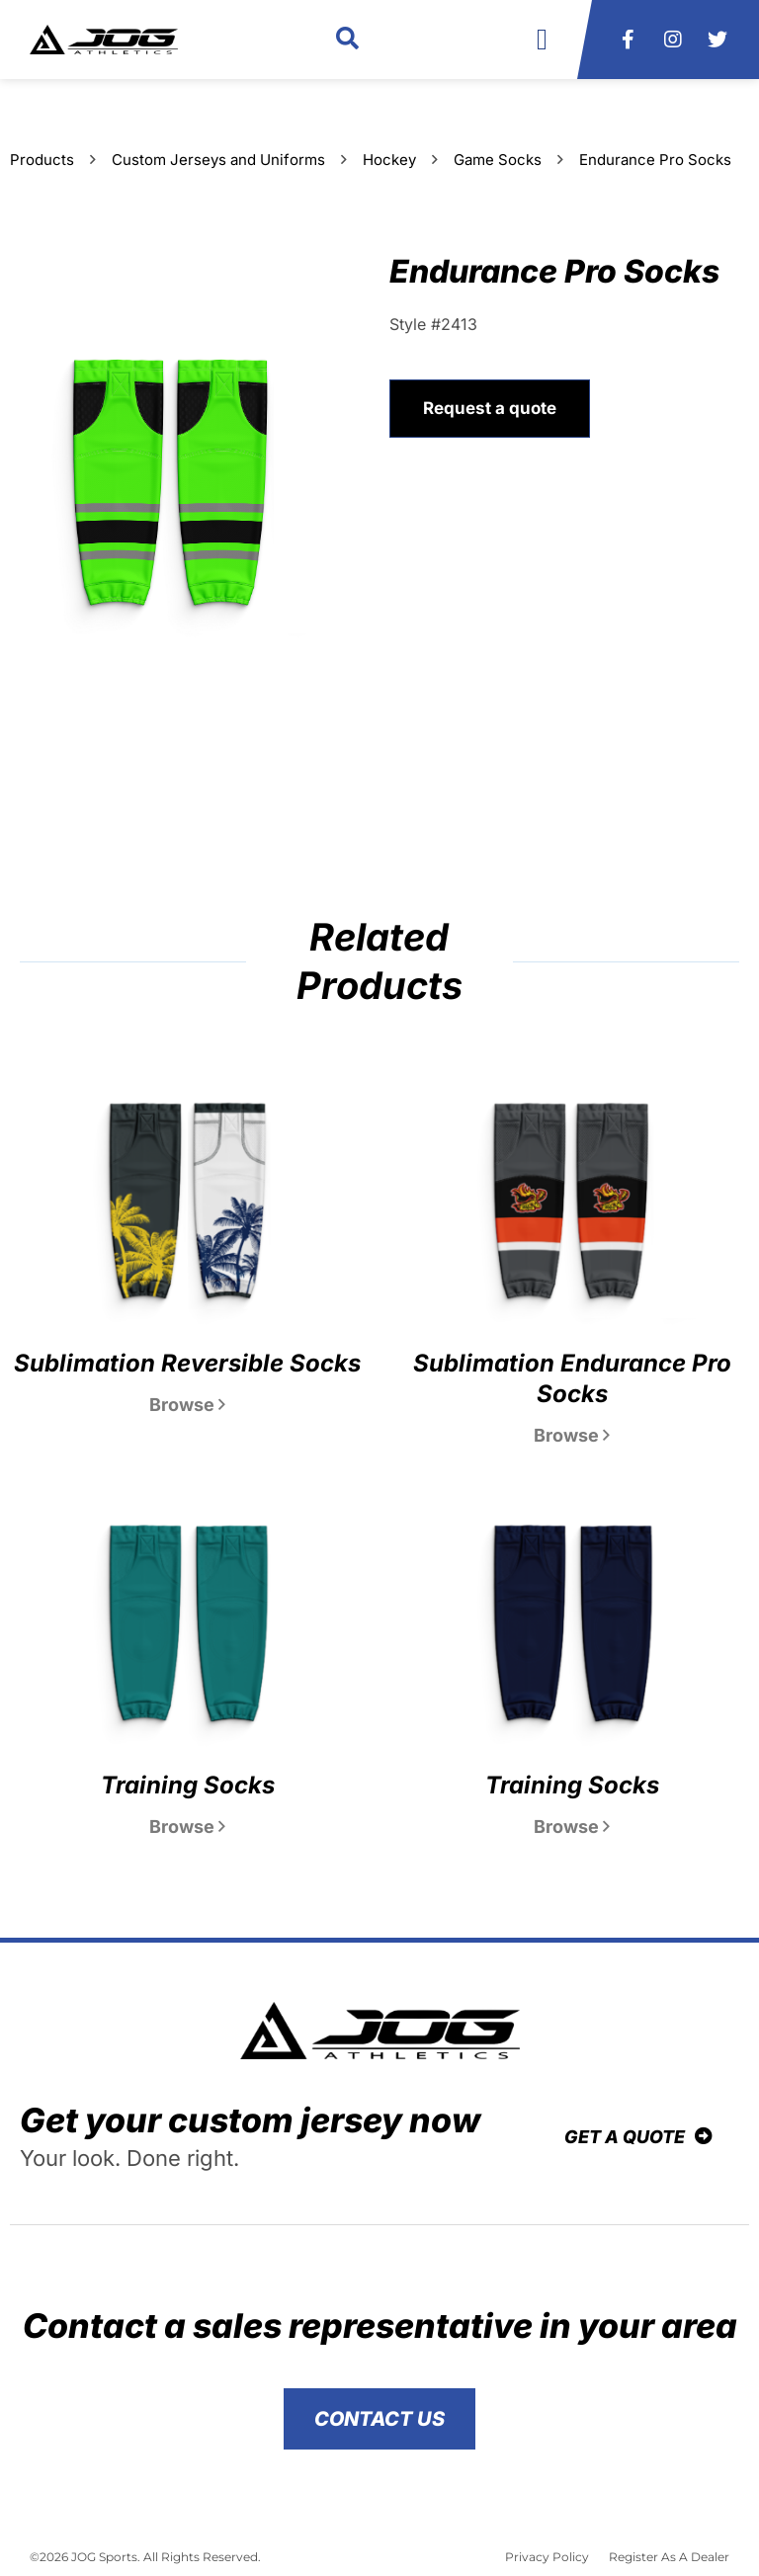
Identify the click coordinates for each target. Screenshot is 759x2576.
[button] (347, 40)
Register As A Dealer (669, 2556)
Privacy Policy (547, 2556)
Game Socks (498, 159)
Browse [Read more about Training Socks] (187, 1826)
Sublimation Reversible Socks (187, 1363)
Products (42, 159)
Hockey (389, 159)
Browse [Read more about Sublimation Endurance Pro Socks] (572, 1435)
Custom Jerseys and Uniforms (218, 159)
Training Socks (188, 1785)
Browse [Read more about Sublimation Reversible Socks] (187, 1404)
